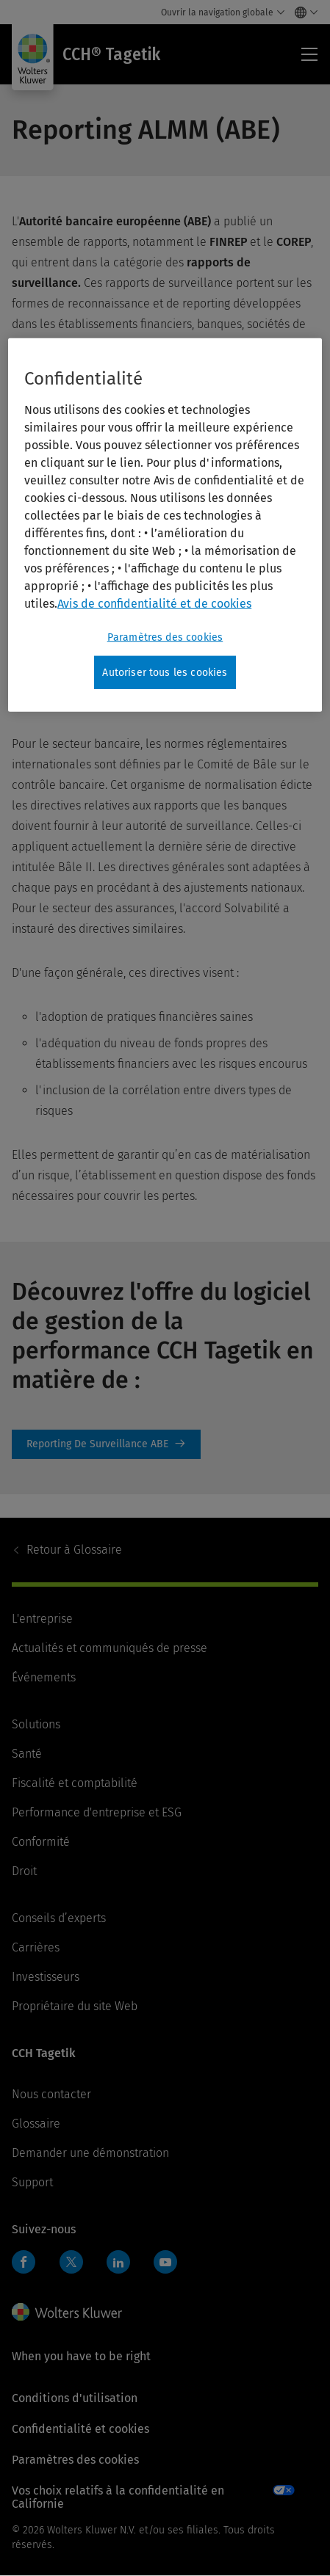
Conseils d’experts (59, 1918)
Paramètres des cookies (75, 2460)
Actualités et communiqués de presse (109, 1648)
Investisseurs (45, 1977)
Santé (27, 1754)
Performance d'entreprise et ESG (97, 1812)
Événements (44, 1677)
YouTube (165, 2262)
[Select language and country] (302, 12)
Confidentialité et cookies (80, 2429)
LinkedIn (118, 2262)
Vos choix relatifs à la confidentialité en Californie (118, 2497)
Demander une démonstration (90, 2153)
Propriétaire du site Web (74, 2006)
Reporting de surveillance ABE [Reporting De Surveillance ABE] (106, 1444)
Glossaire (74, 1550)
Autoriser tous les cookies (164, 672)
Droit (24, 1871)
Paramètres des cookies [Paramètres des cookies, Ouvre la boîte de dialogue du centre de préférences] (165, 636)
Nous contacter (51, 2094)
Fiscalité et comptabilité (74, 1783)
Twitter (71, 2262)
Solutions (36, 1724)
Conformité (41, 1842)
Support (32, 2182)
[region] (165, 525)
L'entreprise (42, 1619)
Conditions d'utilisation (74, 2398)
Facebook (23, 2262)
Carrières (36, 1947)
